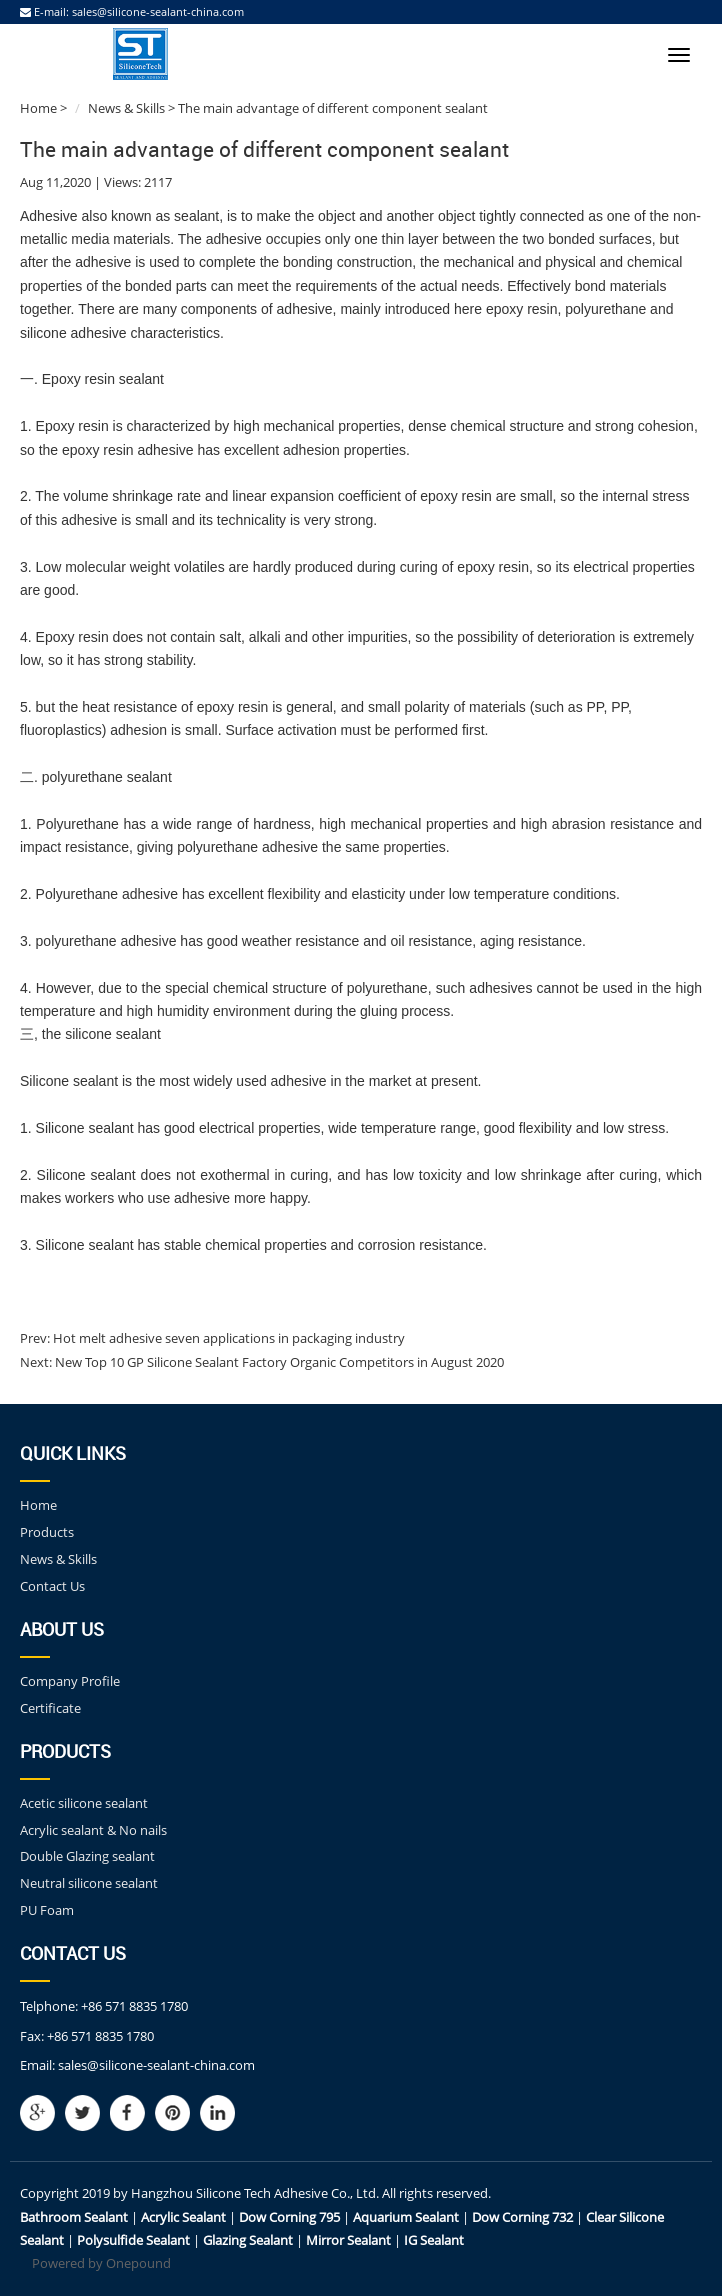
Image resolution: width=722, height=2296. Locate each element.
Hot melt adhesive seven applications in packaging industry (227, 1338)
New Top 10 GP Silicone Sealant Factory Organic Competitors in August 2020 (278, 1362)
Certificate (50, 1708)
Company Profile (70, 1681)
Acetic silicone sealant (84, 1803)
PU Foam (47, 1910)
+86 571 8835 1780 (134, 2006)
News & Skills (126, 108)
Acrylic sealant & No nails (93, 1830)
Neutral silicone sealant (89, 1883)
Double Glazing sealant (87, 1856)
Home (38, 108)
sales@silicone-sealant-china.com (158, 11)
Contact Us (52, 1586)
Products (47, 1532)
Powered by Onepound (101, 2263)
